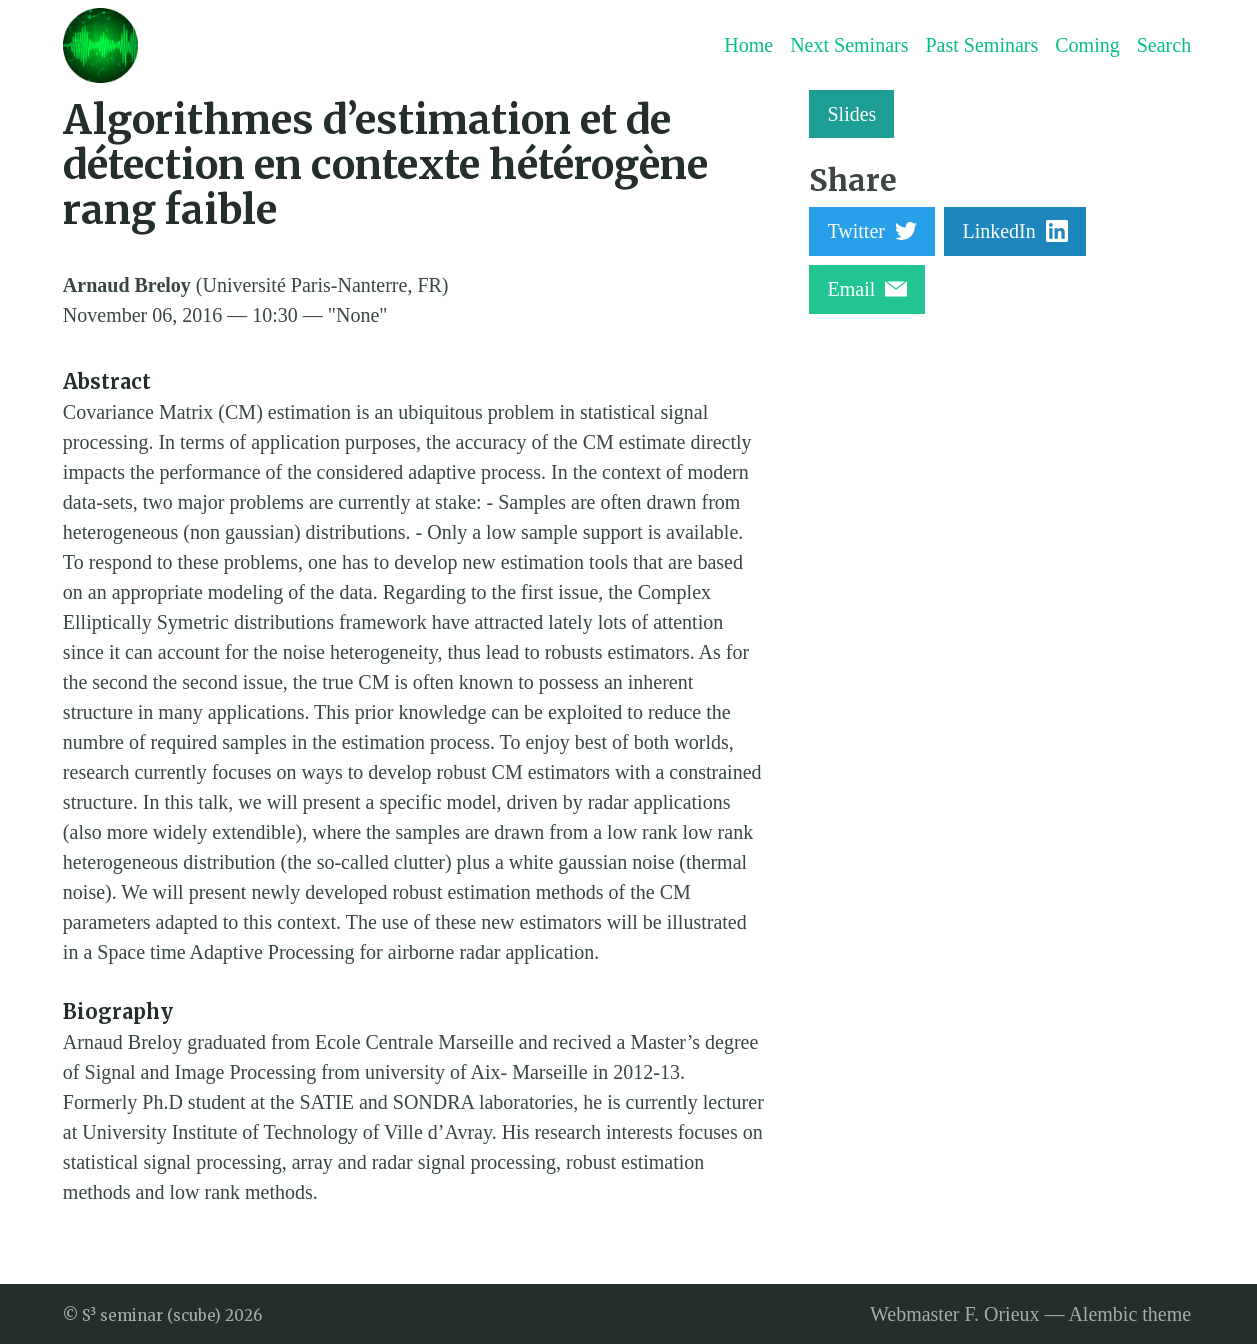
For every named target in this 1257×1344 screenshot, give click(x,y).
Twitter (871, 231)
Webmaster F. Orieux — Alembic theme (1030, 1314)
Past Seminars (981, 45)
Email (867, 289)
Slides (851, 114)
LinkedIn (1014, 231)
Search (1164, 45)
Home (748, 45)
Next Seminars (849, 45)
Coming (1087, 45)
